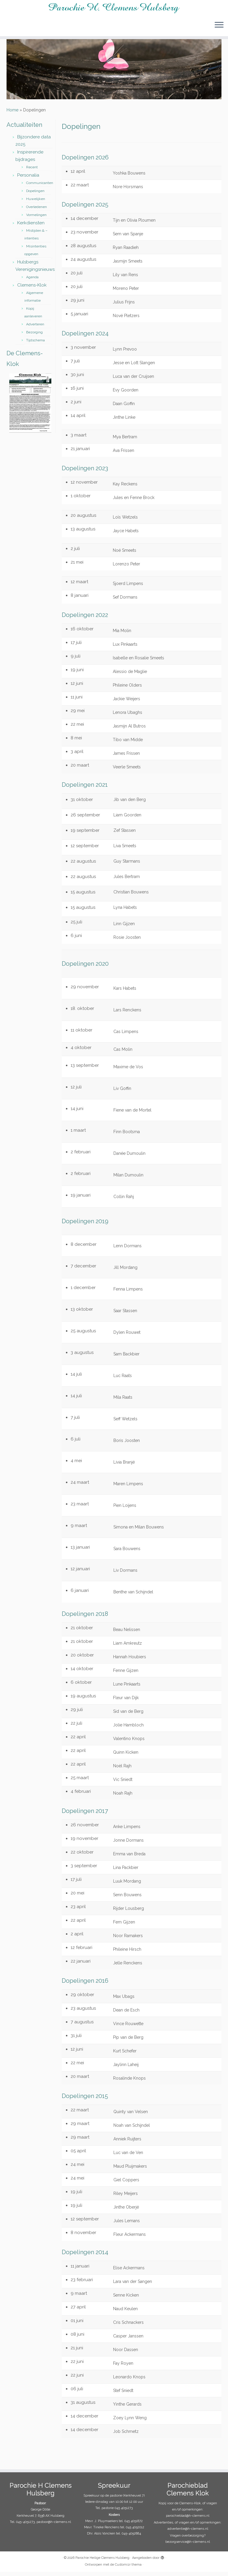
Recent (32, 171)
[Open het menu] (219, 25)
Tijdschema (35, 344)
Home (12, 114)
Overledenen (36, 211)
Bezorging (34, 336)
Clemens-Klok (32, 289)
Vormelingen (36, 219)
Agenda (32, 281)
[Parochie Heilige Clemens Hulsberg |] (114, 8)
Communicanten (39, 187)
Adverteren (35, 328)
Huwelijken (35, 203)
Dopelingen (35, 195)
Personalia (28, 179)
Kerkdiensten (31, 227)
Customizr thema (128, 2569)
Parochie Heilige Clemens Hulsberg (102, 2562)
